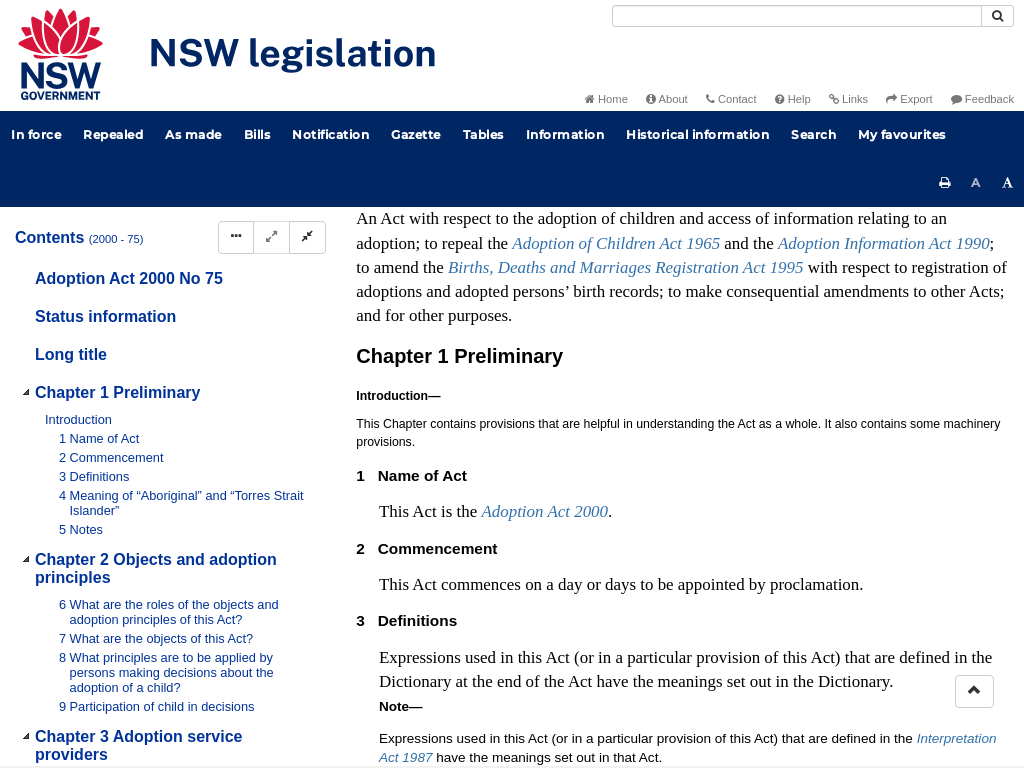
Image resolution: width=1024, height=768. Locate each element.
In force (36, 134)
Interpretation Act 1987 (780, 578)
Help (793, 99)
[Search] (797, 16)
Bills (257, 134)
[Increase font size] (1008, 183)
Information (565, 134)
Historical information (697, 134)
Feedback (982, 99)
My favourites (902, 134)
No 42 (585, 459)
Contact (731, 99)
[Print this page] (945, 183)
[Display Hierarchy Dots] (236, 237)
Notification (330, 134)
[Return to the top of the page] (974, 691)
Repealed (113, 134)
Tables (483, 134)
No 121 (587, 439)
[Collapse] (307, 237)
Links (848, 99)
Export (909, 99)
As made (193, 134)
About (667, 99)
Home (606, 99)
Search (813, 134)
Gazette (416, 134)
